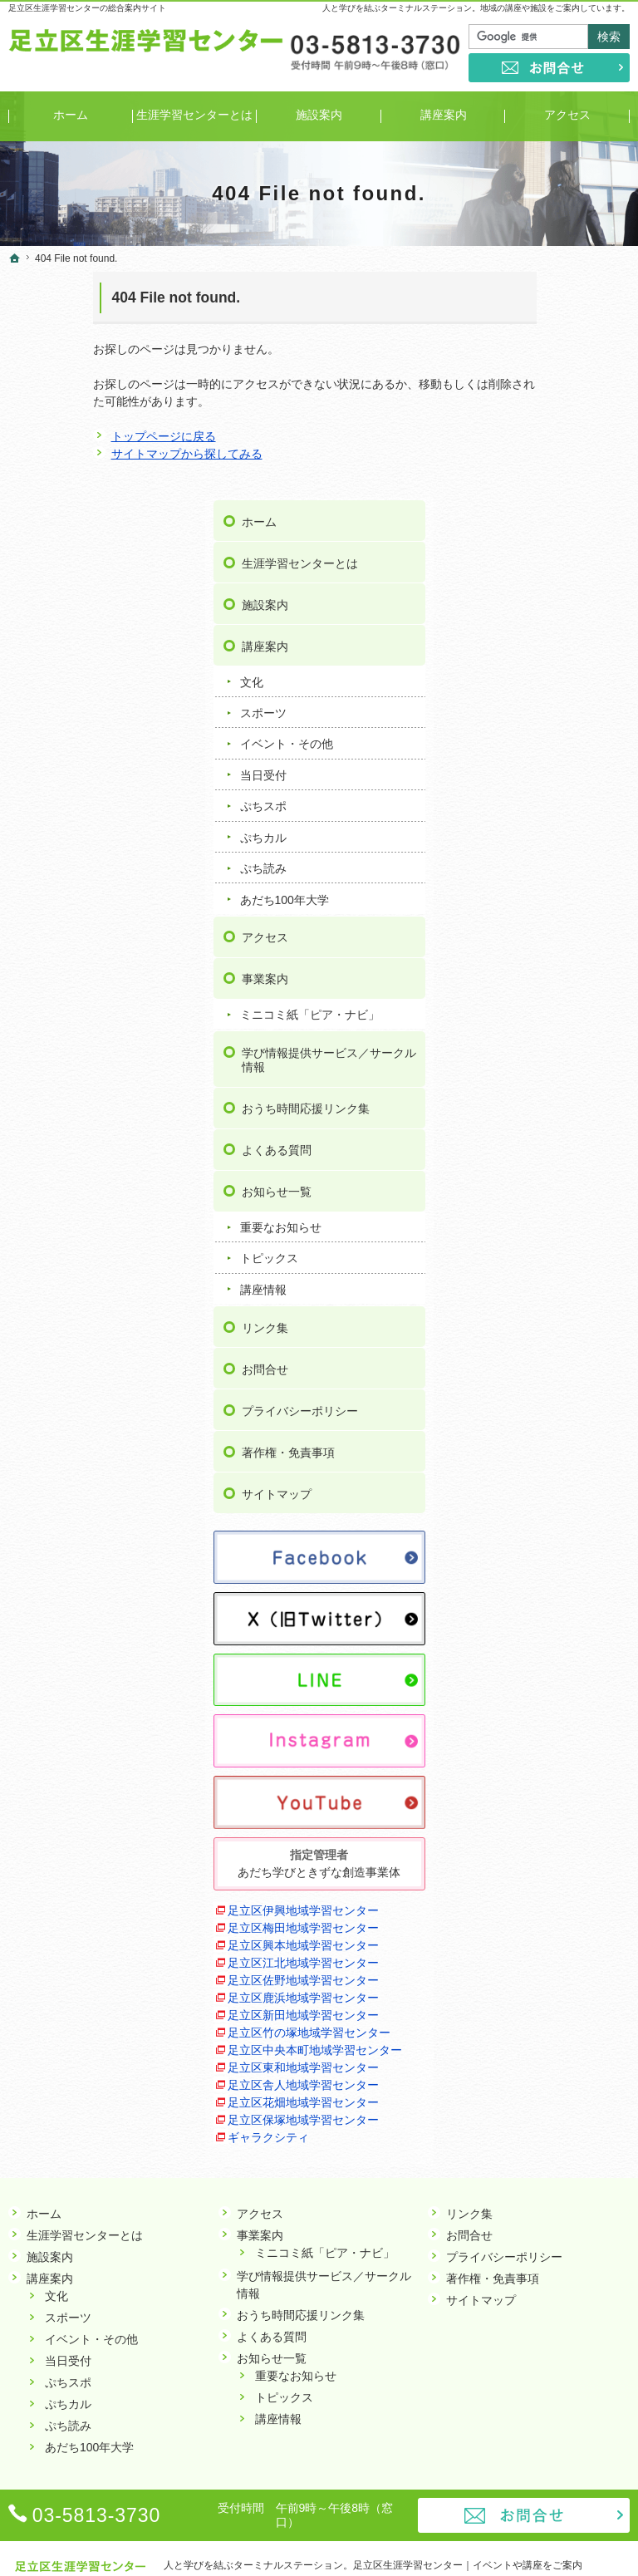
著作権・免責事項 (552, 1252)
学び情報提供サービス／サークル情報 (564, 846)
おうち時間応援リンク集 (564, 901)
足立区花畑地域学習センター (556, 2046)
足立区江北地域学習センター (556, 1767)
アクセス (529, 708)
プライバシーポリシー (564, 1210)
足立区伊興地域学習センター (556, 1662)
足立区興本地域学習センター (556, 1732)
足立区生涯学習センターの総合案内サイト (87, 7)
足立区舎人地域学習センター (556, 2011)
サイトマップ (541, 1293)
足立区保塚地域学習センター (556, 2081)
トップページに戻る (79, 436)
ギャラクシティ (532, 2107)
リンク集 (529, 1127)
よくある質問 (541, 950)
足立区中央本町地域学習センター (556, 1941)
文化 (516, 453)
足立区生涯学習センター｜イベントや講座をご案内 (467, 2538)
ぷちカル (527, 608)
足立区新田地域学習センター (556, 1871)
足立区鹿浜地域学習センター (556, 1836)
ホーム (523, 293)
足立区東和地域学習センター (556, 1976)
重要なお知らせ (545, 1028)
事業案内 (529, 750)
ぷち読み (527, 639)
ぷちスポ (527, 577)
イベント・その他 (550, 515)
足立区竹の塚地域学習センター (556, 1906)
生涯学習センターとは (564, 335)
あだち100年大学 (548, 670)
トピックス (533, 1058)
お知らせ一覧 (541, 992)
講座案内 (529, 418)
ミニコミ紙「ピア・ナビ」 (562, 793)
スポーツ (527, 484)
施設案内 (529, 376)
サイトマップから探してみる (102, 453)
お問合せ (529, 1169)
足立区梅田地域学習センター (556, 1697)
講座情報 (527, 1090)
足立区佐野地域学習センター (556, 1802)
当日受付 (527, 546)
